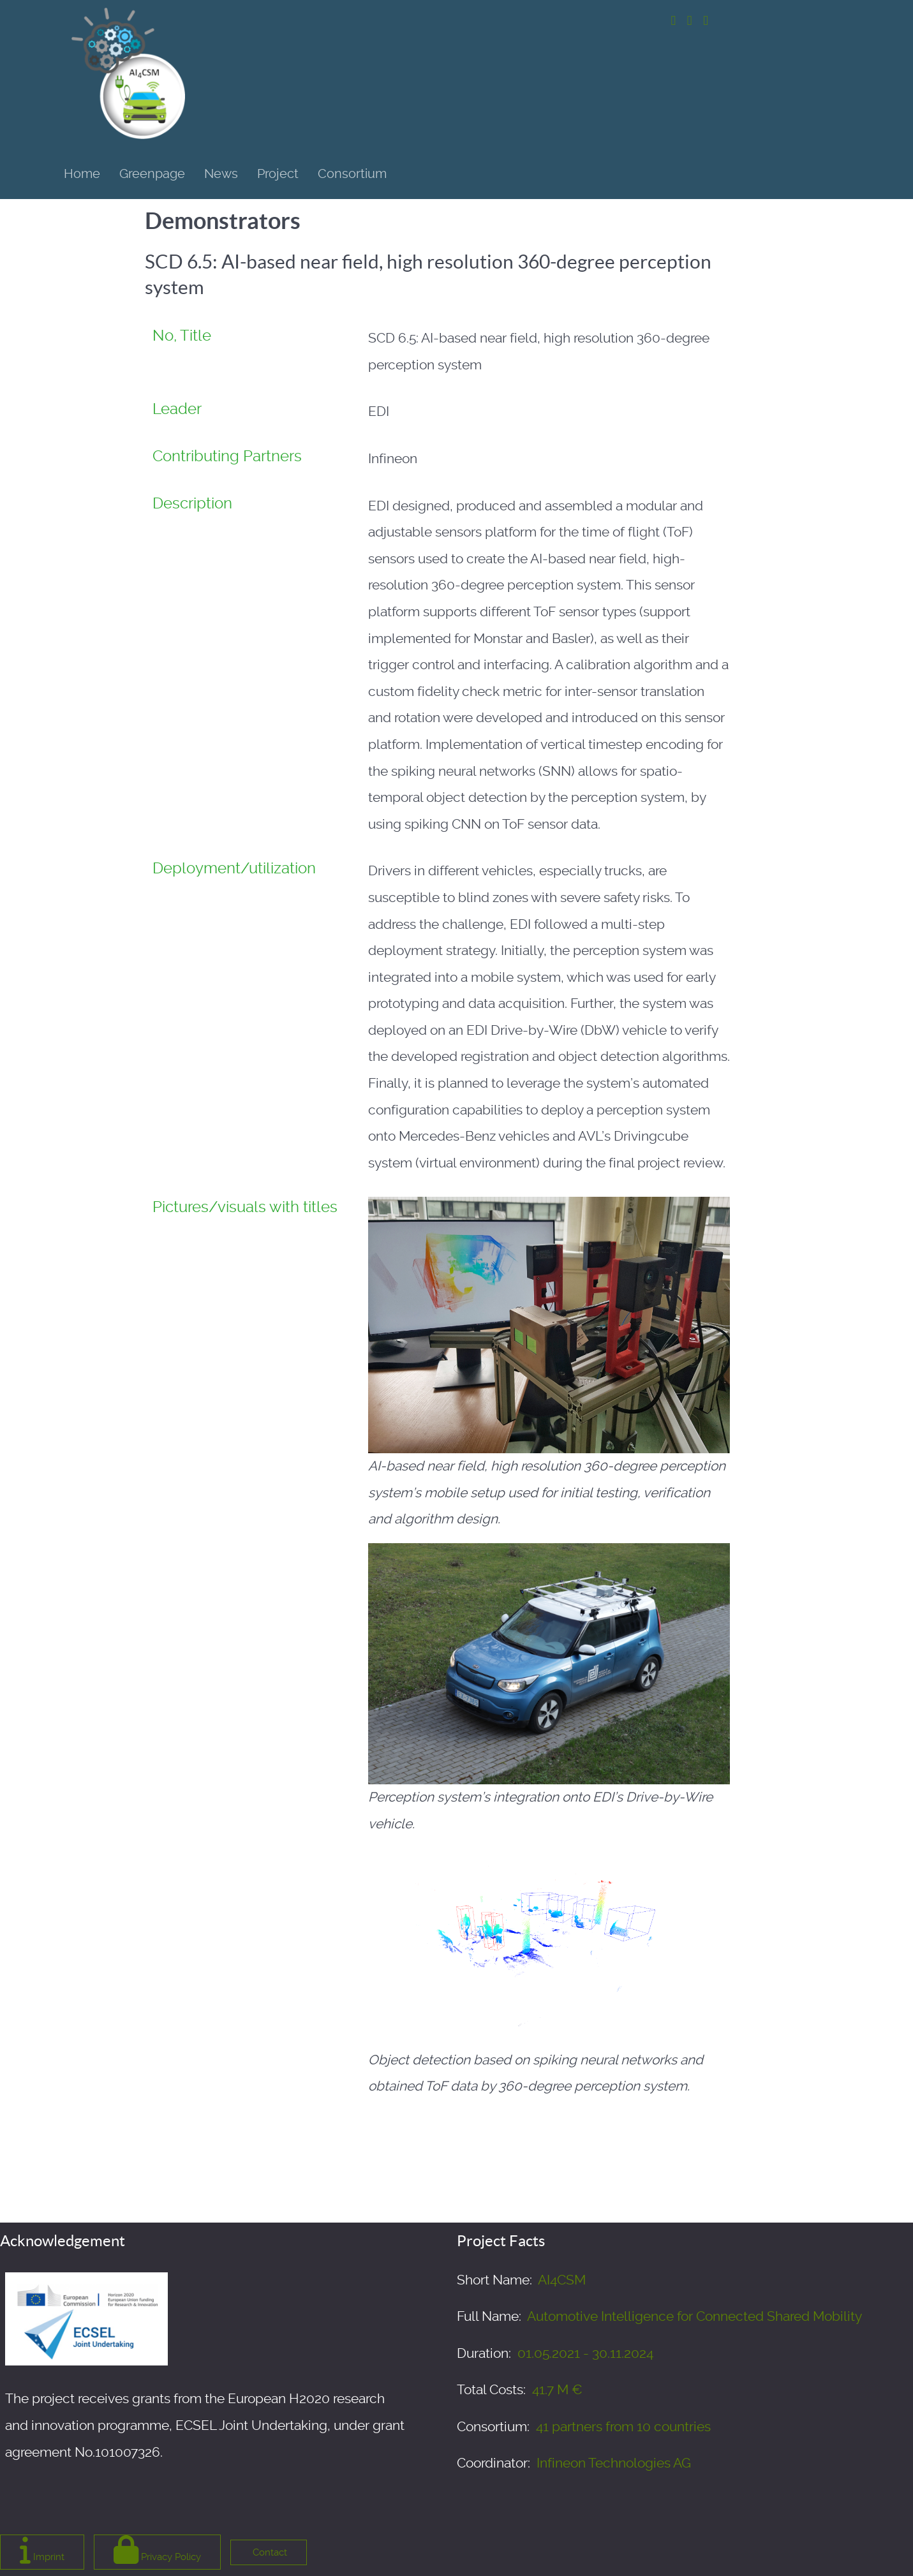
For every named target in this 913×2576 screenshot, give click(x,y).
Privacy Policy (157, 2549)
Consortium (352, 173)
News (221, 173)
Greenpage (152, 173)
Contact (268, 2552)
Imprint (42, 2549)
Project (278, 173)
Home (82, 173)
